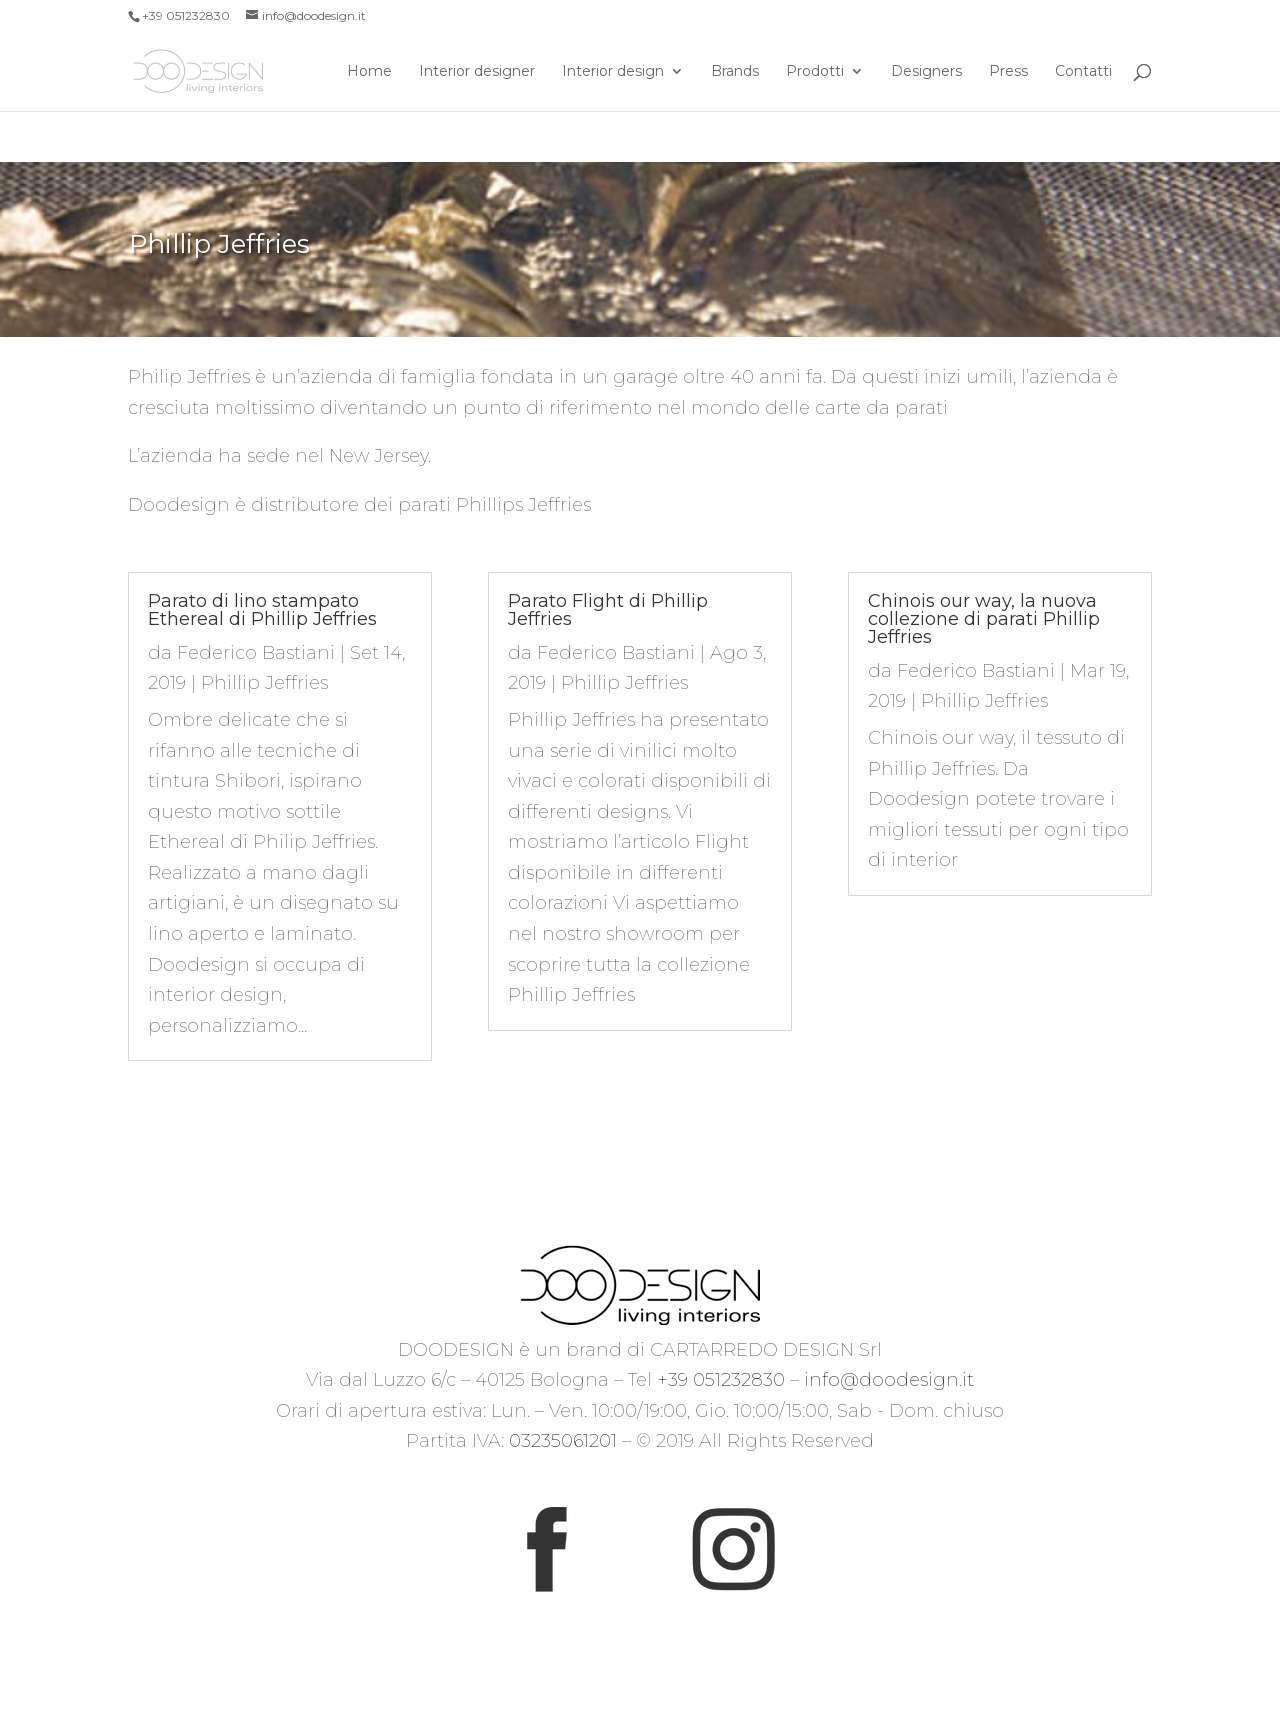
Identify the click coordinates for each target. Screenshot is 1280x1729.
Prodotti (815, 72)
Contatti (1083, 72)
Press (1008, 72)
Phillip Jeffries (264, 683)
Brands (735, 72)
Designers (926, 72)
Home (369, 72)
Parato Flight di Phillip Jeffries (608, 610)
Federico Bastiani (256, 653)
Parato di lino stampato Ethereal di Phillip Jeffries (262, 610)
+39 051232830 (721, 1380)
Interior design (613, 72)
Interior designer (477, 72)
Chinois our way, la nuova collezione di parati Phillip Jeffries (984, 619)
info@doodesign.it (889, 1380)
